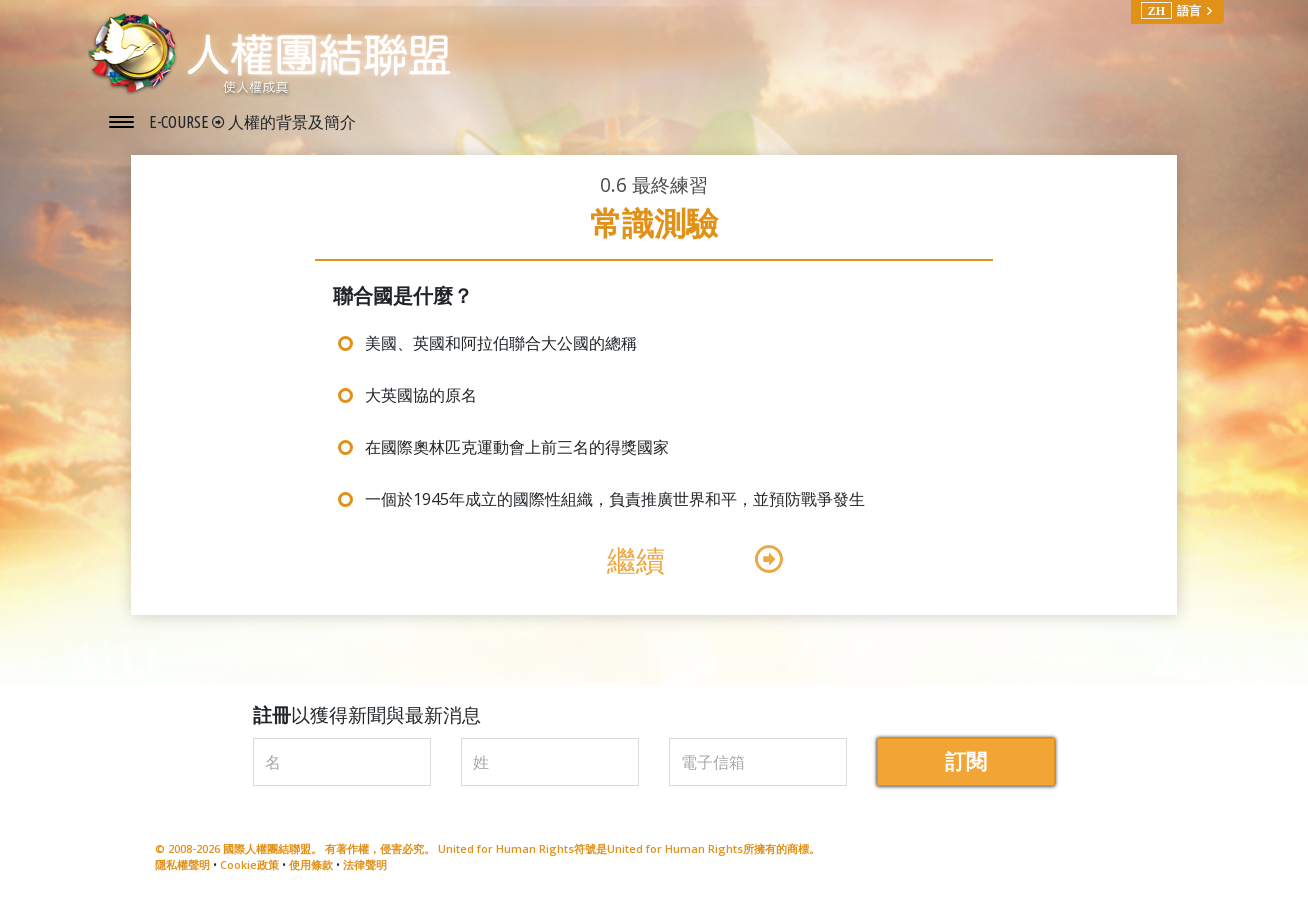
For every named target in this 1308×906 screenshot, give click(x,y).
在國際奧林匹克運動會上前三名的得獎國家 (517, 447)
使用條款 (311, 864)
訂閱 (966, 761)
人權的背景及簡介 (292, 122)
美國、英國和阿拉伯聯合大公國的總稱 (501, 343)
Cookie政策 (249, 864)
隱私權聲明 (182, 864)
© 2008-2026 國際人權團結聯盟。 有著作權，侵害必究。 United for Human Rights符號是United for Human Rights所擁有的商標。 (487, 848)
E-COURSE (180, 122)
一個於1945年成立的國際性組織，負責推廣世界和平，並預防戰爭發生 (615, 499)
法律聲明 (365, 864)
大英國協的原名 (421, 395)
